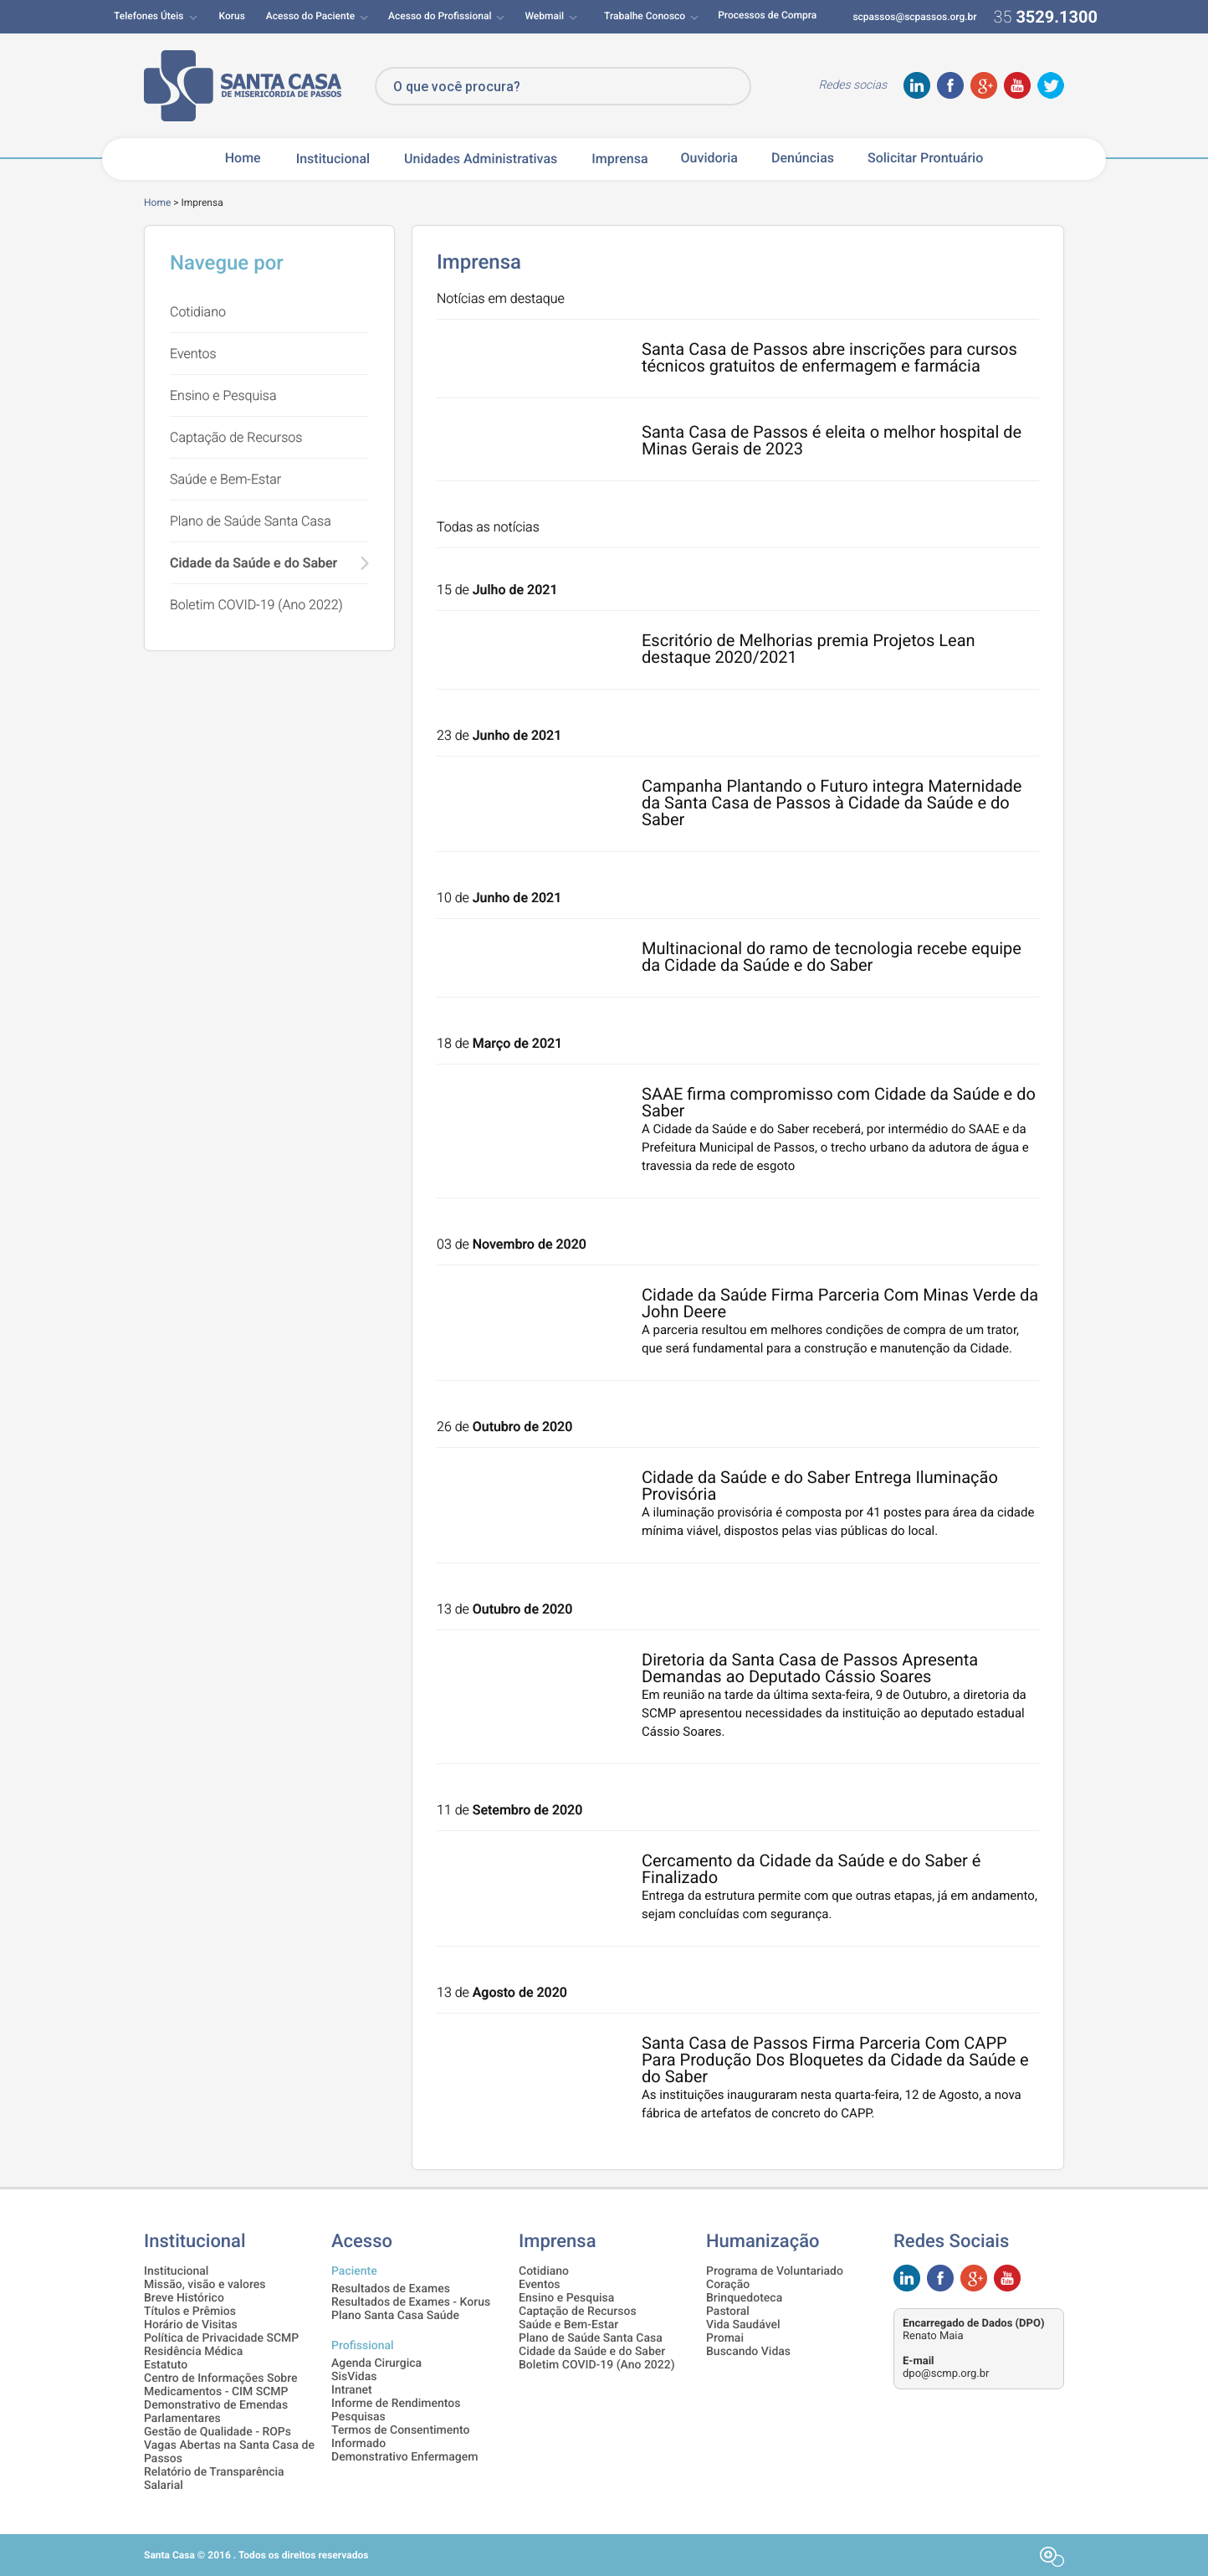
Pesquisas (358, 2417)
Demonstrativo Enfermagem (404, 2457)
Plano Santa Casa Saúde (395, 2315)
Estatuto (165, 2365)
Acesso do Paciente (310, 16)
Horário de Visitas (191, 2325)
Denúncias (802, 158)
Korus (232, 16)
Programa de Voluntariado (774, 2271)
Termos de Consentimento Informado (400, 2437)
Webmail (544, 16)
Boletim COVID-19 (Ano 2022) (256, 605)
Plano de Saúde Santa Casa (250, 521)
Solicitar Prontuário (925, 158)
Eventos (193, 354)
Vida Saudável (743, 2325)
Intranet (351, 2390)
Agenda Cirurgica (376, 2363)
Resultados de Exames (390, 2289)
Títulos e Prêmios (190, 2311)
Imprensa (619, 159)
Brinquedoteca (744, 2298)
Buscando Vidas (748, 2351)
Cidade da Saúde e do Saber (253, 563)
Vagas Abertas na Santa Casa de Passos (229, 2452)
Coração (728, 2284)
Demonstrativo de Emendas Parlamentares (216, 2412)
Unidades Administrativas (480, 159)
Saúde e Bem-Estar (225, 479)
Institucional (333, 159)
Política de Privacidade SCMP (221, 2338)
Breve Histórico (184, 2298)
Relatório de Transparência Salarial (214, 2479)
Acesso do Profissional (439, 16)
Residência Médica (193, 2351)
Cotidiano (198, 312)
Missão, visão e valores (204, 2284)
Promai (725, 2338)
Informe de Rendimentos (395, 2403)
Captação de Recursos (236, 437)
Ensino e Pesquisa (223, 395)
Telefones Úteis (149, 16)
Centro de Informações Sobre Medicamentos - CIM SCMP (221, 2385)
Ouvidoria (709, 158)
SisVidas (354, 2377)
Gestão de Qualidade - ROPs (217, 2432)
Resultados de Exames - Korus (410, 2302)
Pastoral (728, 2311)
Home (243, 158)
